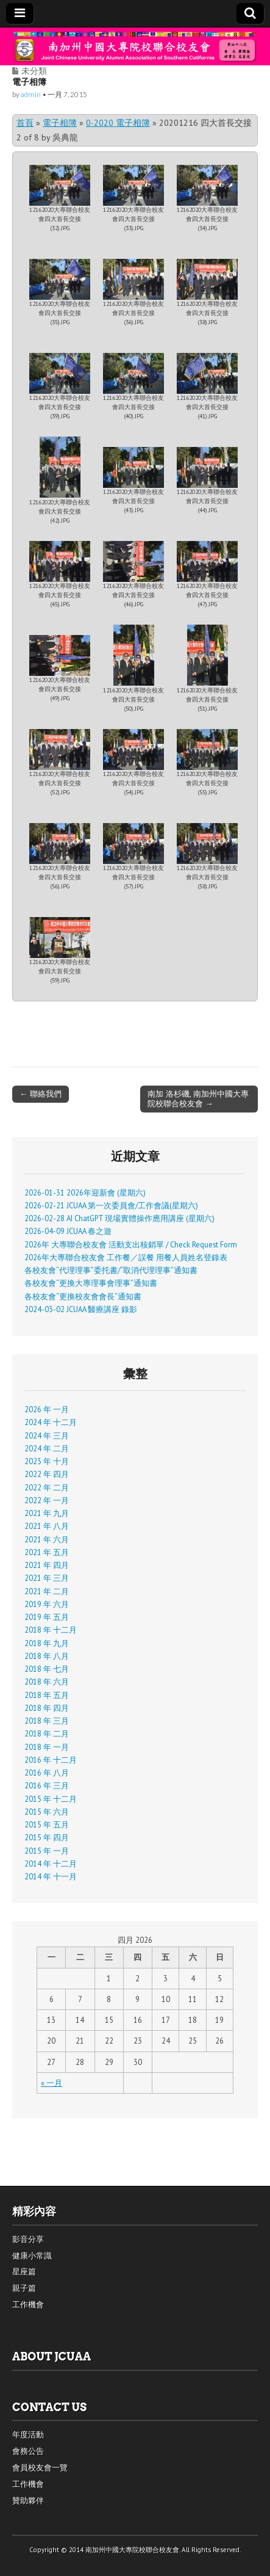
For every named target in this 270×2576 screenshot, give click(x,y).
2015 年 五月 (46, 1824)
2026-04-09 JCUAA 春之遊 (68, 1231)
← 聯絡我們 (41, 1093)
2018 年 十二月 (50, 1629)
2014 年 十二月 (50, 1863)
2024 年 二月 (46, 1448)
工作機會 (28, 2304)
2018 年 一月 (46, 1747)
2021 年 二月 (46, 1591)
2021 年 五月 (46, 1552)
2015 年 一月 (46, 1851)
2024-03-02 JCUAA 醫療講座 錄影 (80, 1309)
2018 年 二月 (46, 1733)
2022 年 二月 (46, 1487)
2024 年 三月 (46, 1435)
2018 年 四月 (46, 1708)
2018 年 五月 (46, 1695)
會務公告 (28, 2451)
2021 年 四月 (46, 1565)
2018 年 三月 (46, 1720)
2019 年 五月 (46, 1617)
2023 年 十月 (46, 1461)
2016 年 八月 (46, 1772)
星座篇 (24, 2271)
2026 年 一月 (46, 1409)
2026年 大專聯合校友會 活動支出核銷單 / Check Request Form (130, 1244)
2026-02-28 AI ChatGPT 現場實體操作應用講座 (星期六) (119, 1218)
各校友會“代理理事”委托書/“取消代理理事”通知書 (110, 1270)
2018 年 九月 (46, 1643)
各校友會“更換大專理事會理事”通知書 (90, 1283)
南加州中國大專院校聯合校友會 (132, 2549)
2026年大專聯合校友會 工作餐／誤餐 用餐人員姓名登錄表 (125, 1257)
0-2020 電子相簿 (118, 122)
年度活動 (28, 2434)
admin (31, 94)
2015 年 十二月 (50, 1799)
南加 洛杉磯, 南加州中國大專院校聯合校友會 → (198, 1098)
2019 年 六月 (46, 1604)
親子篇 (24, 2288)
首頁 (25, 122)
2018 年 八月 (46, 1656)
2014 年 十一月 (50, 1876)
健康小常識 (32, 2256)
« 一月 (51, 2083)
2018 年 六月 (46, 1681)
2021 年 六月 (46, 1539)
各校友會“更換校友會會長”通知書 (82, 1296)
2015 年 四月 (46, 1837)
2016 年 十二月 (50, 1760)
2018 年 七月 (46, 1669)
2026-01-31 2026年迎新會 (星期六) (85, 1192)
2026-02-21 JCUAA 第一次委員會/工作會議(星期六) (111, 1205)
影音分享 (28, 2239)
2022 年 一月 (46, 1500)
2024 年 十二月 (50, 1422)
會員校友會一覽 (40, 2467)
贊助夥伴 (28, 2500)
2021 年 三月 (46, 1578)
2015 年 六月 (46, 1811)
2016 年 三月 (46, 1785)
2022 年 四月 (46, 1474)
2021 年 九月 (46, 1513)
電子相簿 (60, 122)
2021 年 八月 (46, 1526)
